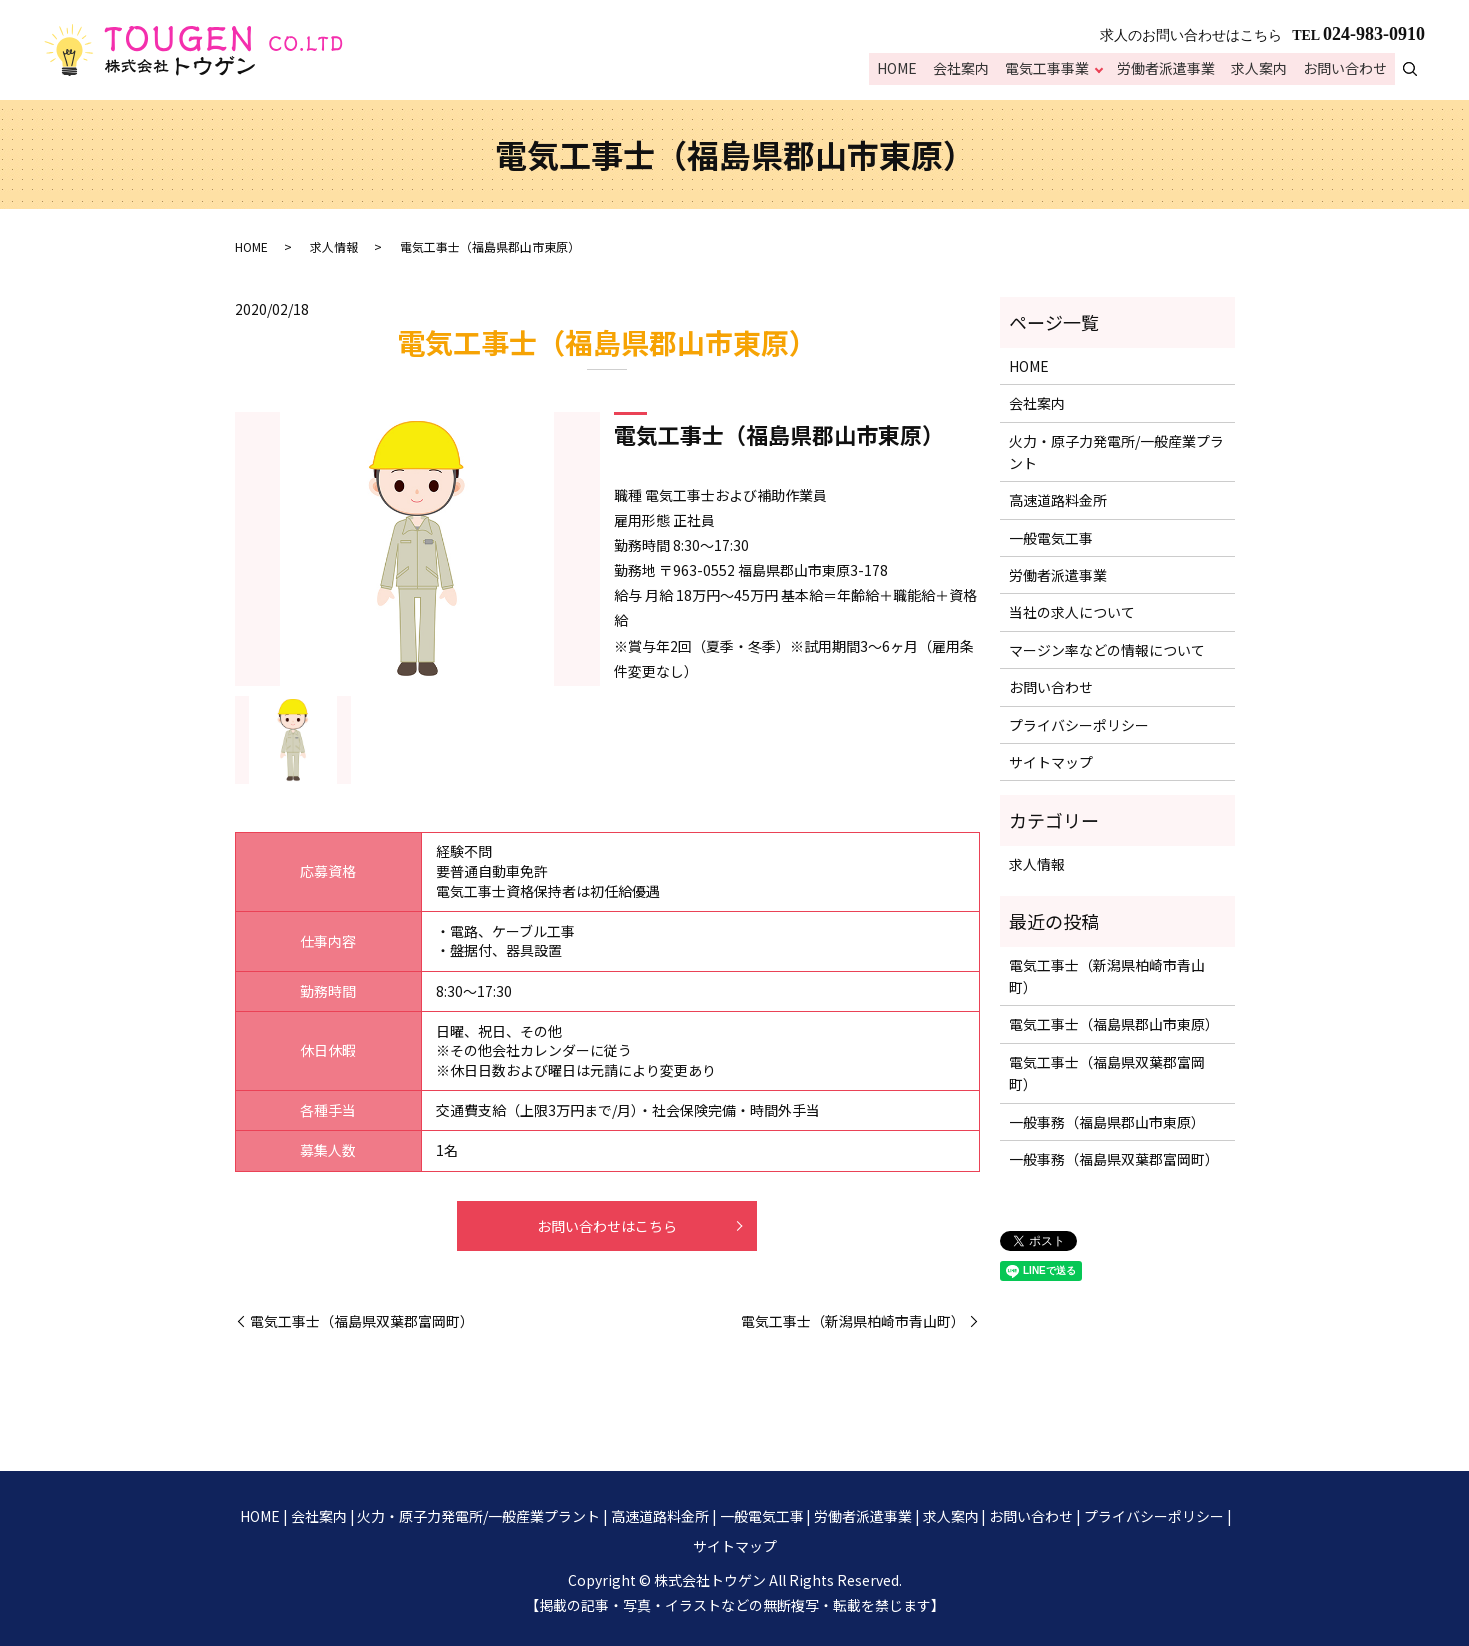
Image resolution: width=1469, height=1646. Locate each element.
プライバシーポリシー (1079, 725)
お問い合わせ (1346, 70)
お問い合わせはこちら (607, 1226)
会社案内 (968, 70)
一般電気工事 (1051, 538)
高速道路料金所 (1058, 500)
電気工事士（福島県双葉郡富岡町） (362, 1321)
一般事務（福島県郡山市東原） (1107, 1122)
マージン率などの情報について (1107, 650)
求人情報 (334, 246)
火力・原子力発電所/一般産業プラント (1116, 452)
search (1421, 69)
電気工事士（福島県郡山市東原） (1114, 1024)
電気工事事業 (1052, 70)
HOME (906, 70)
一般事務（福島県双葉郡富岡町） (1114, 1159)
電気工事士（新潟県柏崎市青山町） (853, 1321)
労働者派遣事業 (1171, 70)
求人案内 (1262, 70)
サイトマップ (1051, 762)
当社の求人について (1072, 612)
